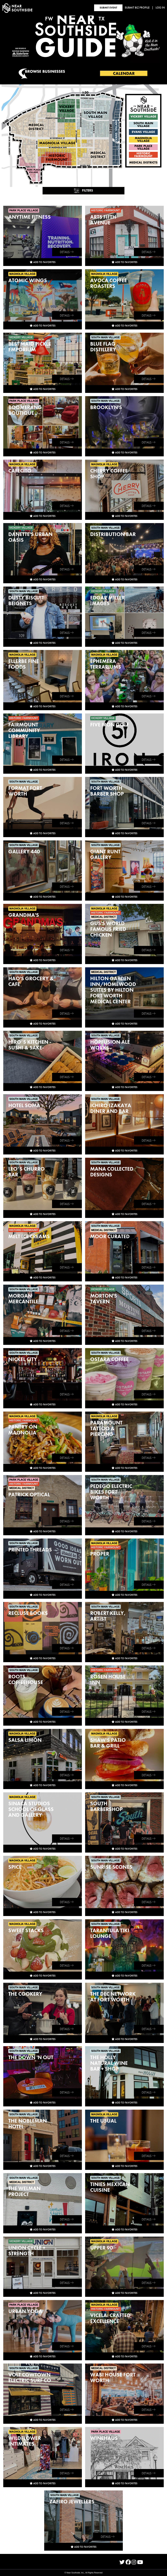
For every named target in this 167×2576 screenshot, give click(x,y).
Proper (99, 1553)
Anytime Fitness (29, 217)
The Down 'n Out (30, 2057)
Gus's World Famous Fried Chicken (108, 929)
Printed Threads (30, 1549)
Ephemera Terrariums (105, 664)
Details (66, 252)
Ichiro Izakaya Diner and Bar (110, 1108)
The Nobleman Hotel (27, 2124)
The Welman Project (24, 2191)
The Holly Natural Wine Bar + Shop (109, 2063)
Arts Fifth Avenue (103, 220)
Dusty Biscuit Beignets (26, 600)
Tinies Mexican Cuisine (110, 2187)
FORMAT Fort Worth (25, 791)
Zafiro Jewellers (71, 2501)
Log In (160, 7)
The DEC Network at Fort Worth (113, 1997)
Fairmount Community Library (24, 730)
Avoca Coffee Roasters (108, 283)
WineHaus (104, 2438)
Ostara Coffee (109, 1359)
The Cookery (25, 1994)
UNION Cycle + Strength (26, 2250)
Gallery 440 (24, 851)
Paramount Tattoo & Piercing (106, 1428)
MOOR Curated (110, 1236)
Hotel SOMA (24, 1105)
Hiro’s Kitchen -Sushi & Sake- (29, 1045)
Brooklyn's (106, 407)
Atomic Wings (27, 280)
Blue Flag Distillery (103, 347)
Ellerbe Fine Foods (23, 664)
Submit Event (108, 7)
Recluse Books (28, 1613)
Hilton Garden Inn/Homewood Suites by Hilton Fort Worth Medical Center (113, 990)
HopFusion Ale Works (110, 1045)
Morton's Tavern (103, 1298)
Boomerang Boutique (25, 410)
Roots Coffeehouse (25, 1679)
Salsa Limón (25, 1740)
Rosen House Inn (108, 1679)
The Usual (103, 2121)
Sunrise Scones (111, 1867)
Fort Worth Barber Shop (107, 791)
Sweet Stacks (26, 1930)
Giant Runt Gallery (105, 854)
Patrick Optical (29, 1494)
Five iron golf (109, 724)
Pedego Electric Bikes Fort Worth (111, 1492)
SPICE (15, 1867)
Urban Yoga (25, 2311)
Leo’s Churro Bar (26, 1172)
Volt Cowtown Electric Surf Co (29, 2377)
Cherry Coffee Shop (109, 473)
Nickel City (22, 1359)
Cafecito (19, 470)
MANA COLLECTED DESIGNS (111, 1172)
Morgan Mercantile (23, 1298)
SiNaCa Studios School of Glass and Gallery (31, 1809)
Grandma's (23, 915)
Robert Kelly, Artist (108, 1616)
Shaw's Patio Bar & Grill (108, 1743)
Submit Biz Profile (137, 7)
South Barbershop (106, 1806)
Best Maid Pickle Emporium (29, 347)
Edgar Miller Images (107, 600)
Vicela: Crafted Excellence (110, 2318)
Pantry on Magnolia (22, 1430)
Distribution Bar (113, 534)
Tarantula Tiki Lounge (109, 1933)
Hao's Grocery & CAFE (31, 981)
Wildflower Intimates (24, 2441)
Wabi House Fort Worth (113, 2377)
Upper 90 (101, 2247)
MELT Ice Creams (29, 1236)
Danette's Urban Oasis (30, 537)
